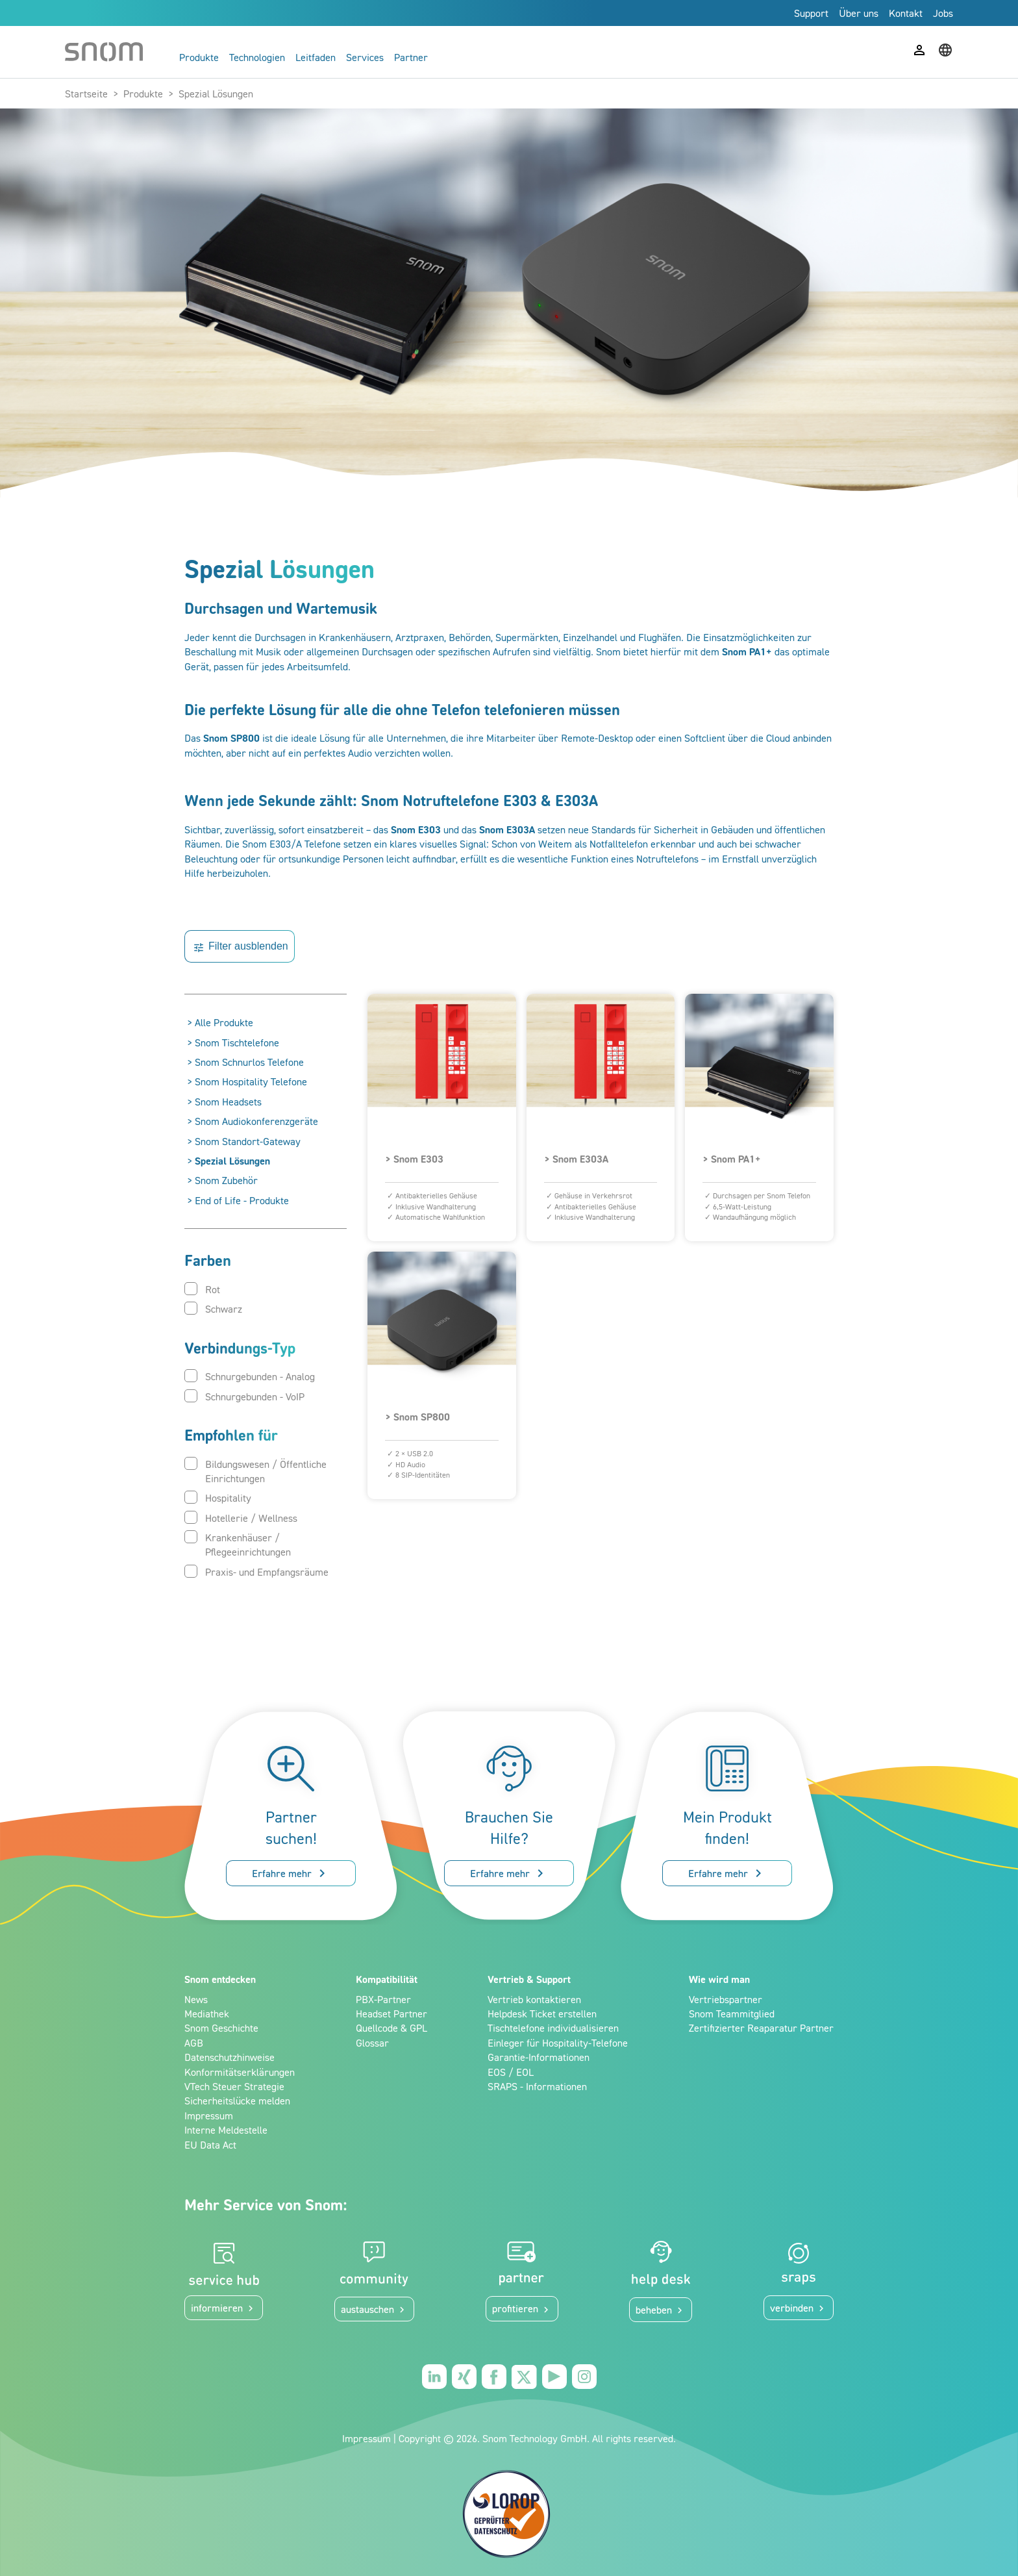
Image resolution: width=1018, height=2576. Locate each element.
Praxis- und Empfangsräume (256, 1571)
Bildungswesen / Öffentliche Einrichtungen (255, 1471)
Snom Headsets (228, 1101)
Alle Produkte (224, 1022)
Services (365, 57)
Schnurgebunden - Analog (249, 1376)
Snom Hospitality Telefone (251, 1081)
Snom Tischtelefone (237, 1042)
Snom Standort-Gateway (248, 1141)
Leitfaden (315, 57)
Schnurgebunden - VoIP (244, 1396)
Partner (411, 57)
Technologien (257, 57)
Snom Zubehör (226, 1180)
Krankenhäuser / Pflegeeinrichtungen (237, 1544)
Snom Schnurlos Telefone (249, 1061)
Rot (202, 1289)
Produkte (199, 57)
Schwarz (213, 1308)
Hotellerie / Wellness (240, 1517)
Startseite (86, 93)
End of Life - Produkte (242, 1200)
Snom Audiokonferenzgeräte (256, 1121)
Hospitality (217, 1497)
